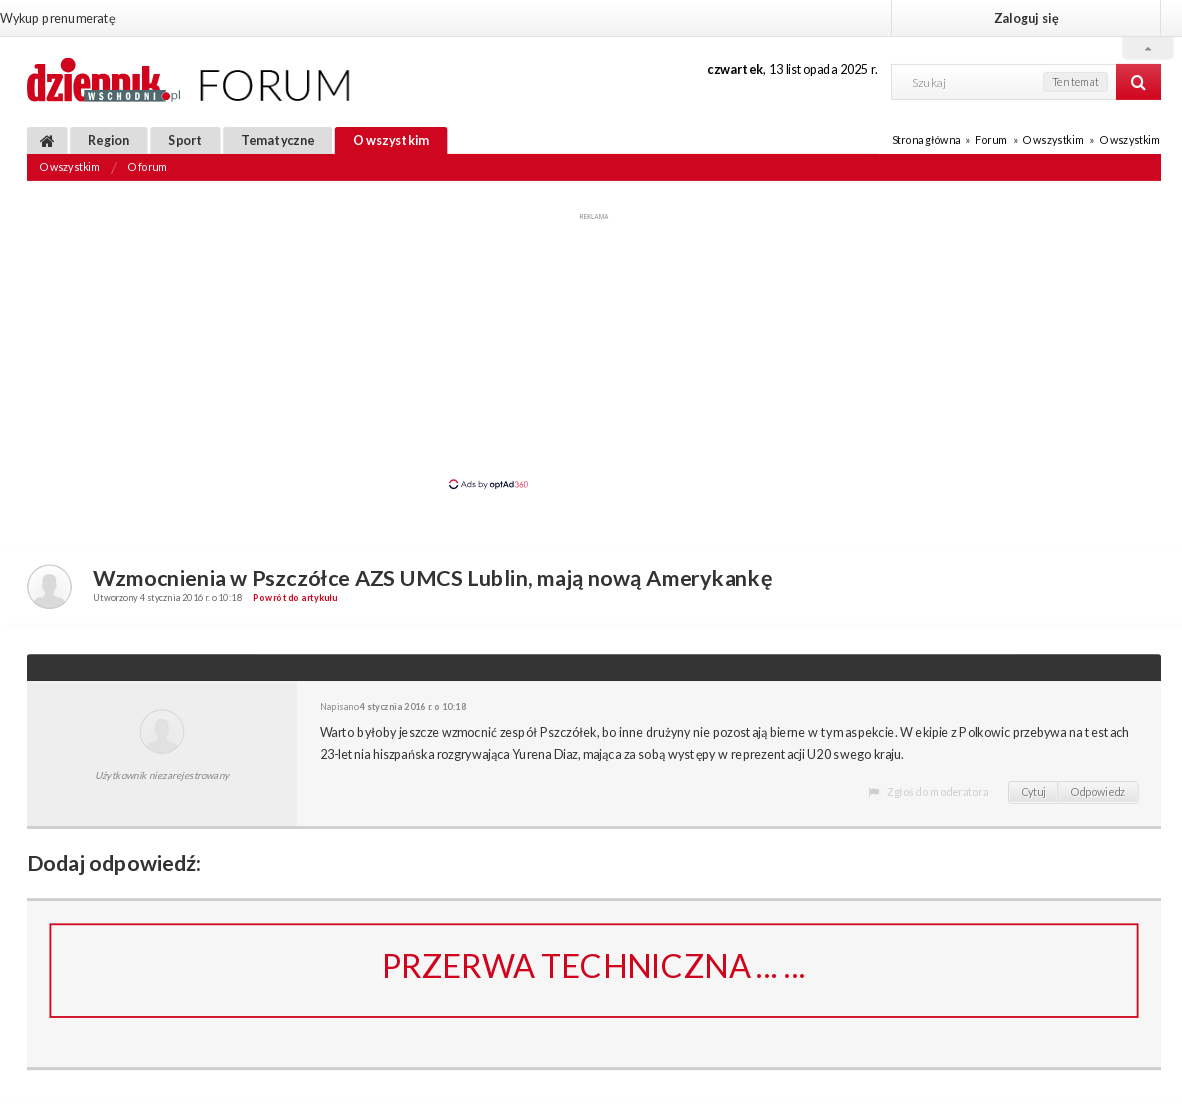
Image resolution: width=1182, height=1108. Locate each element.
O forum (147, 167)
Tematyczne (277, 139)
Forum (991, 140)
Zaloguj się (1026, 17)
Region (108, 139)
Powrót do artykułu (295, 597)
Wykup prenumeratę (57, 17)
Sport (185, 139)
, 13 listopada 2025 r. (792, 68)
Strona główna (926, 140)
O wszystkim (391, 139)
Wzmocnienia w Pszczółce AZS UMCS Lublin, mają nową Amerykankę (432, 577)
